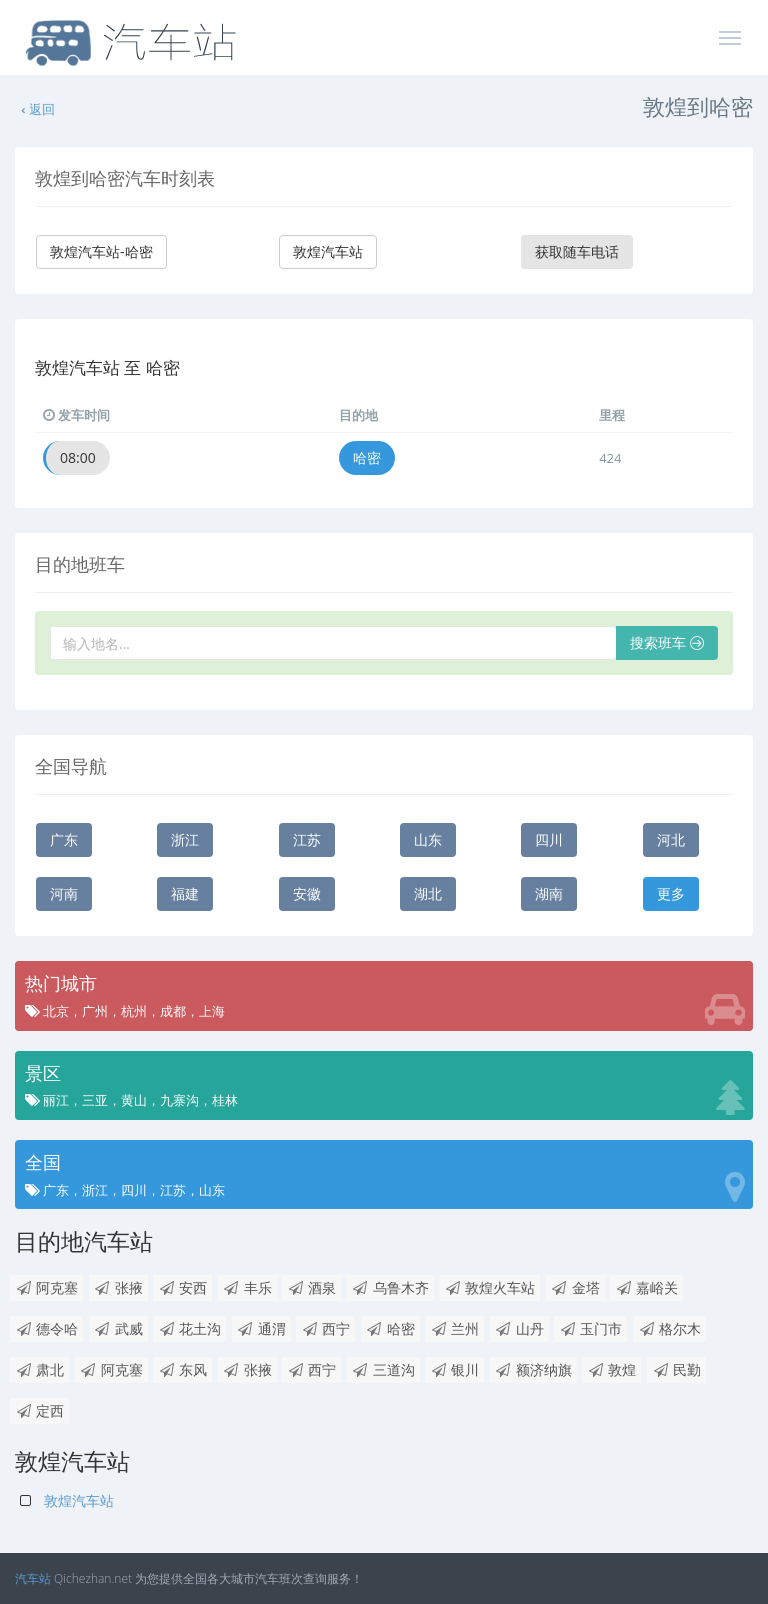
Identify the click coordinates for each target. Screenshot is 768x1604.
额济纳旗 (533, 1369)
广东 (64, 839)
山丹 (519, 1328)
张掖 (118, 1287)
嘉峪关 (646, 1287)
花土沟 (189, 1328)
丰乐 (247, 1287)
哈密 (367, 457)
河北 (671, 839)
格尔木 (669, 1328)
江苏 (307, 839)
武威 (118, 1328)
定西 (39, 1410)
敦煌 (611, 1369)
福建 (185, 893)
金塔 (575, 1287)
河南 (64, 893)
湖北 (428, 893)
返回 (37, 109)
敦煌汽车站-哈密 (101, 251)
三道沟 (383, 1369)
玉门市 (590, 1328)
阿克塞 (46, 1287)
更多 (671, 893)
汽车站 (33, 1578)
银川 (454, 1369)
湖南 (549, 893)
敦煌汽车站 (328, 251)
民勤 (676, 1369)
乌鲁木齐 (390, 1287)
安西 (182, 1287)
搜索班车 (667, 642)
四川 (549, 839)
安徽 (307, 893)
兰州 (454, 1328)
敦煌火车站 (489, 1287)
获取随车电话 (577, 251)
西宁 (325, 1328)
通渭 (261, 1328)
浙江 (185, 839)
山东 (428, 839)
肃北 (39, 1369)
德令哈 (46, 1328)
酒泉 (311, 1287)
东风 (182, 1369)
